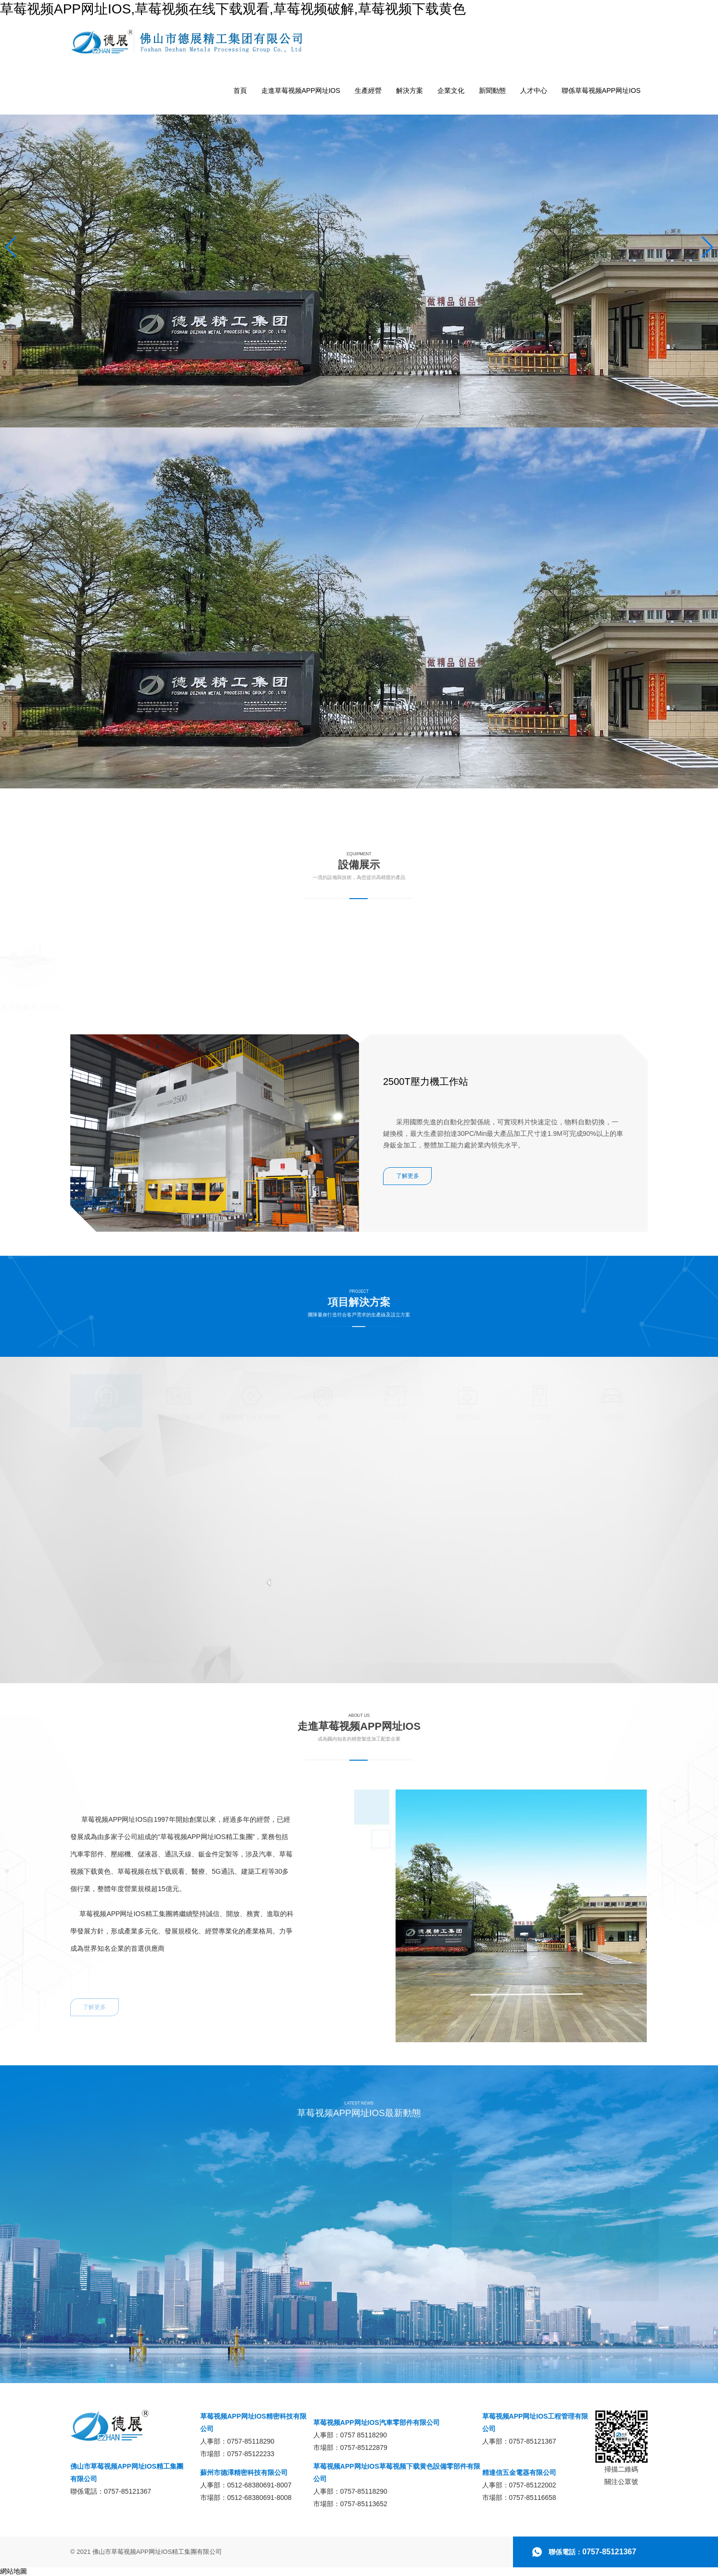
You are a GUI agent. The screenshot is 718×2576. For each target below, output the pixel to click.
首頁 (240, 90)
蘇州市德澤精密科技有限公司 (244, 2472)
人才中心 (533, 90)
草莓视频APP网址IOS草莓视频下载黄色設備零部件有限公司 (396, 2472)
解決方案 (409, 90)
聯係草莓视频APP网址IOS (601, 90)
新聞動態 (492, 90)
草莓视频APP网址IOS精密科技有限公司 (253, 2422)
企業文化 (450, 90)
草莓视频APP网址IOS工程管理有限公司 (535, 2422)
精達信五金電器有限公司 (519, 2472)
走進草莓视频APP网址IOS (300, 90)
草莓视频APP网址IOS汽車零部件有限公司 (376, 2422)
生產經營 (368, 90)
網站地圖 (13, 2571)
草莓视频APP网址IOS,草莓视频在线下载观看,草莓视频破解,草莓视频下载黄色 (233, 8)
